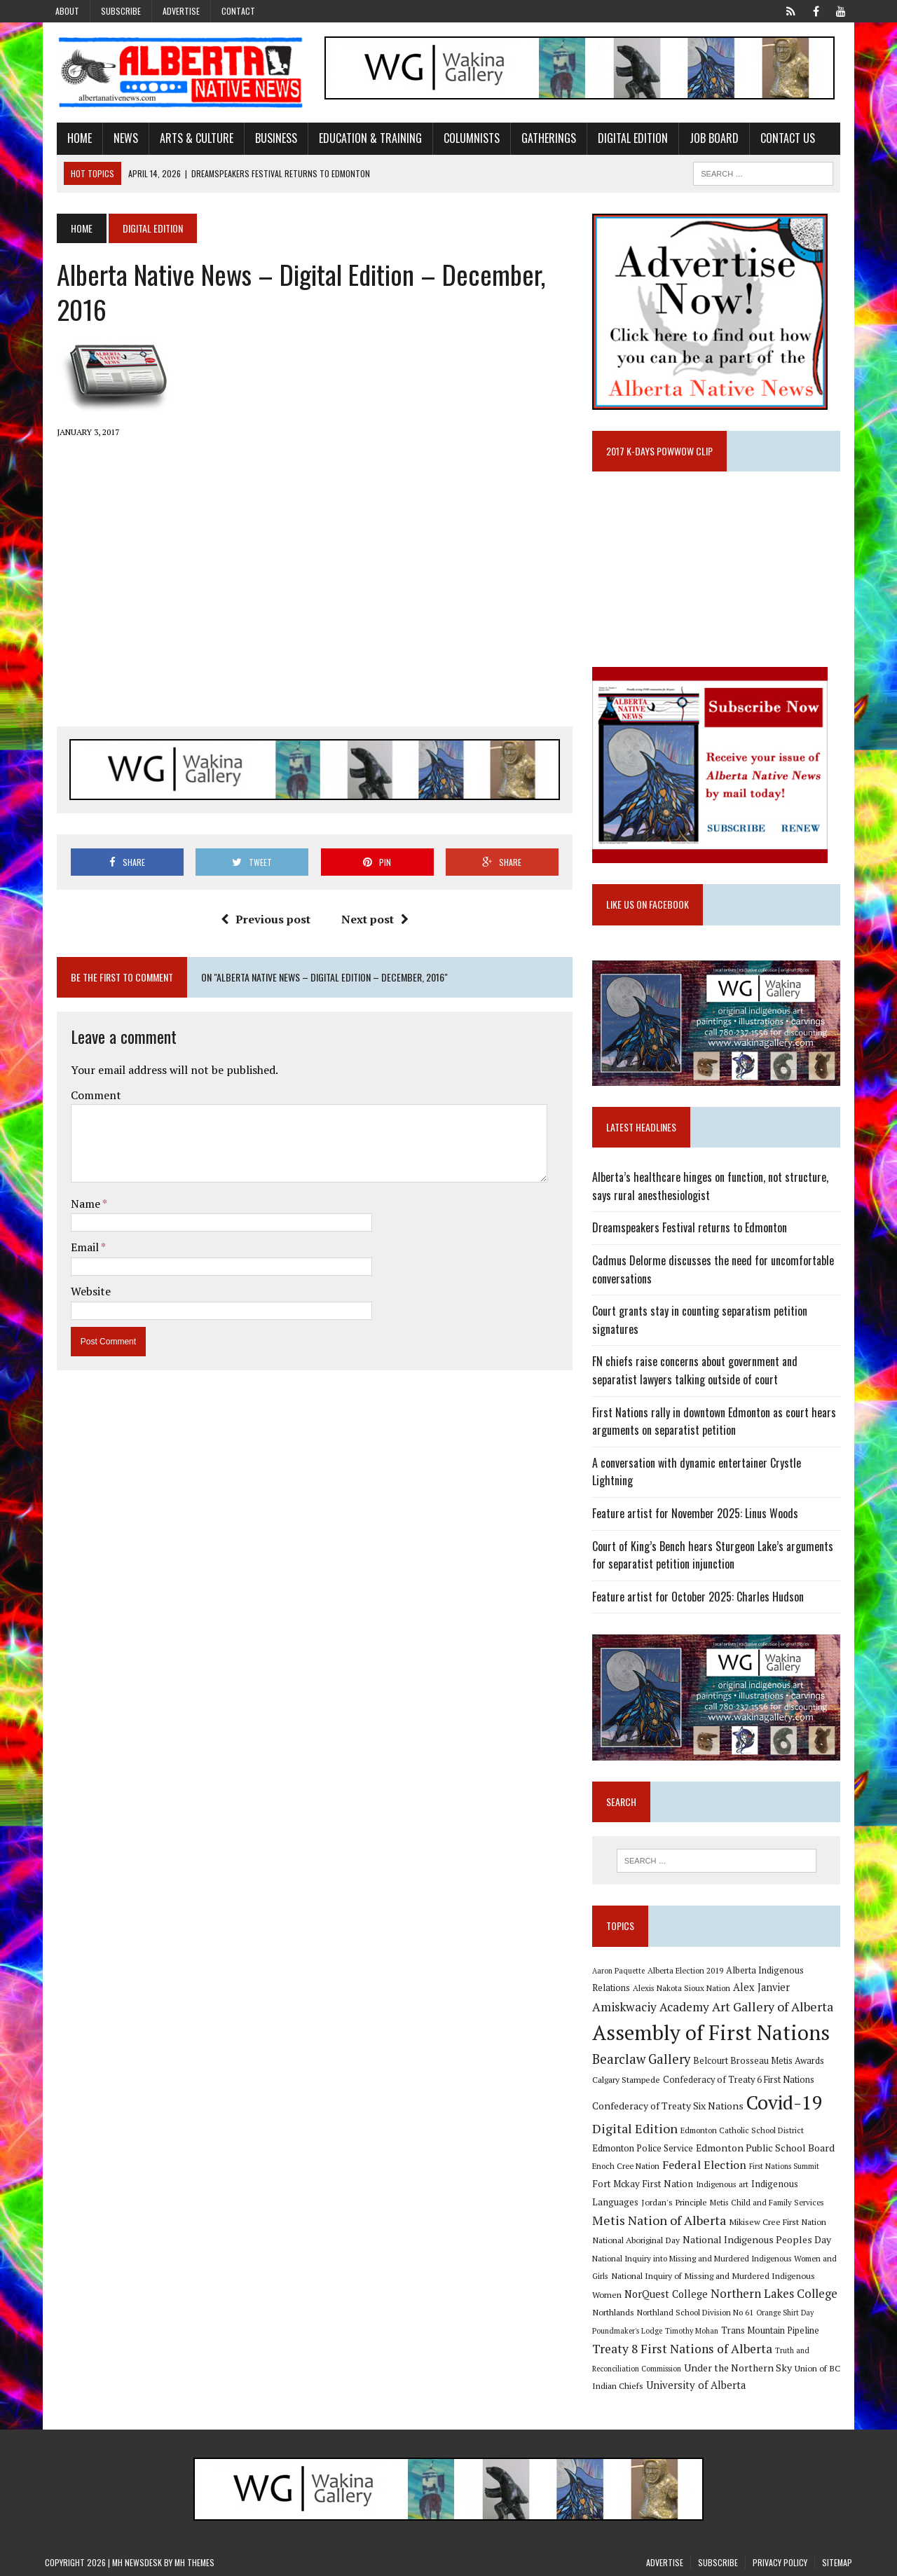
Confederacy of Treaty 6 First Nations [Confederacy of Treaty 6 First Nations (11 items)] (743, 2077)
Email (74, 1251)
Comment (84, 1098)
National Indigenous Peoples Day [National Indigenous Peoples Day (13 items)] (727, 2239)
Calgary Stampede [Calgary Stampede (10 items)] (630, 2077)
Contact (238, 11)
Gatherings (536, 140)
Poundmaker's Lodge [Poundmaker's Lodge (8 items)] (631, 2331)
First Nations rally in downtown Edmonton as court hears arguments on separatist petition (718, 1431)
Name (74, 1207)
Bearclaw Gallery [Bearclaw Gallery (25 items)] (645, 2057)
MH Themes (194, 2562)
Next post (370, 923)
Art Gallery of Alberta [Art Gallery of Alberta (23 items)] (709, 2004)
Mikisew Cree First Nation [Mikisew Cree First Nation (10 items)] (746, 2222)
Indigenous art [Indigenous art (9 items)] (705, 2182)
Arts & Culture (184, 140)
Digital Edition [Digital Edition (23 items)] (639, 2126)
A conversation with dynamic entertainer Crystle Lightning (722, 1472)
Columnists (460, 140)
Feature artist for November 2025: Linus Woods (699, 1505)
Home (67, 140)
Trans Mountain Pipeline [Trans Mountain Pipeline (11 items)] (774, 2330)
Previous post (261, 923)
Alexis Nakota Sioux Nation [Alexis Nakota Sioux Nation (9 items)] (645, 1986)
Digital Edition (621, 140)
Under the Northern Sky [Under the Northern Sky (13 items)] (742, 2367)
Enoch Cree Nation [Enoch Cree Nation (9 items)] (630, 2164)
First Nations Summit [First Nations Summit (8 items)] (788, 2165)
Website (79, 1295)
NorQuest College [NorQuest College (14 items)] (638, 2294)
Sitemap (837, 2562)
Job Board (702, 140)
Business (264, 140)
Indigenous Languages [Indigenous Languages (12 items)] (782, 2182)
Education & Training (358, 140)
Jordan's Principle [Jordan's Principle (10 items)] (629, 2201)
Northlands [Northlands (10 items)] (617, 2312)
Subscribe (121, 11)
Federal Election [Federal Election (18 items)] (708, 2163)
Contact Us (775, 140)
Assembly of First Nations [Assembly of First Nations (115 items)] (715, 2031)
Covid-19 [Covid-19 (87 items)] (789, 2101)
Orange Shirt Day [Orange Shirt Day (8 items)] (789, 2313)
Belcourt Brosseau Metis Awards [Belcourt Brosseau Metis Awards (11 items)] (762, 2059)
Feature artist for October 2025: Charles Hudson (702, 1588)
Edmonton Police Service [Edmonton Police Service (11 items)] (646, 2146)
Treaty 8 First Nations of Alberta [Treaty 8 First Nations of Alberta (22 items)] (686, 2349)
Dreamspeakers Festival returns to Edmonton (693, 1238)
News (114, 140)
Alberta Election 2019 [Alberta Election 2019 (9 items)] (689, 1967)
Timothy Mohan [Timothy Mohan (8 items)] (696, 2331)
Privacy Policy (780, 2562)
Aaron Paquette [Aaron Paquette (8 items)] (622, 1967)
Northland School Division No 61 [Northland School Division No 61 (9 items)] (699, 2313)
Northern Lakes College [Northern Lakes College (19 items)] (746, 2293)
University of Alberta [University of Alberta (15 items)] (700, 2385)
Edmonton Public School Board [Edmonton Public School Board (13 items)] (769, 2145)
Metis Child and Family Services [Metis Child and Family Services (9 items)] (722, 2202)
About (67, 11)
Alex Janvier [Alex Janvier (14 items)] (725, 1985)
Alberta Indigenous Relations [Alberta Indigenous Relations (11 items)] (789, 1967)
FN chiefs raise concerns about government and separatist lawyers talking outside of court (722, 1380)
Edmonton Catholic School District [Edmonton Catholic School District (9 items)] (746, 2128)
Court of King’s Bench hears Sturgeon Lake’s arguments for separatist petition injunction (716, 1546)
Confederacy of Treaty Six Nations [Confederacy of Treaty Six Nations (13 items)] (672, 2104)
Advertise (181, 11)
